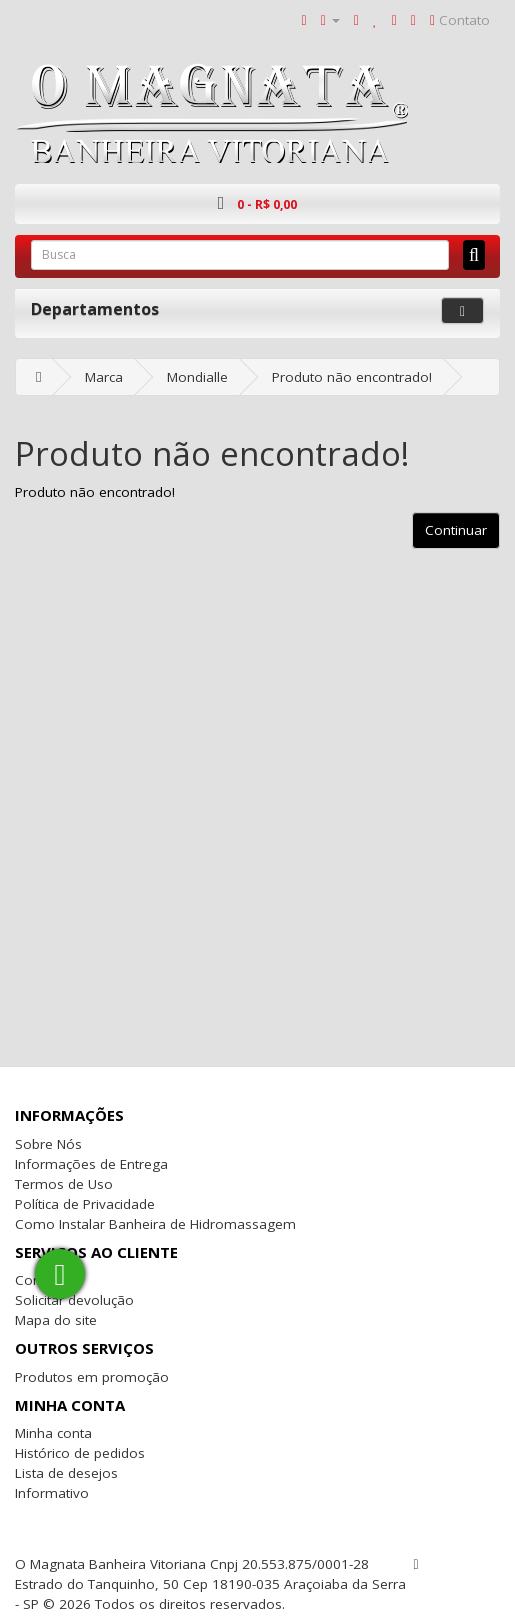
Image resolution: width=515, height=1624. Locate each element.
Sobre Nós (48, 1144)
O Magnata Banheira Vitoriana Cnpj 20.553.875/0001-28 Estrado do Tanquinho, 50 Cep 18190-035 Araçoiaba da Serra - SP (210, 1584)
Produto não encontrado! (352, 377)
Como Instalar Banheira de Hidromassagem (155, 1224)
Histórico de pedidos (80, 1453)
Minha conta (53, 1433)
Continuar (456, 530)
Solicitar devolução (74, 1300)
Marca (104, 377)
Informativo (52, 1493)
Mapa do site (56, 1320)
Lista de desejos (66, 1473)
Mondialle (197, 377)
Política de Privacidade (85, 1204)
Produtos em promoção (92, 1377)
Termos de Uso (64, 1184)
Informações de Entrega (91, 1164)
